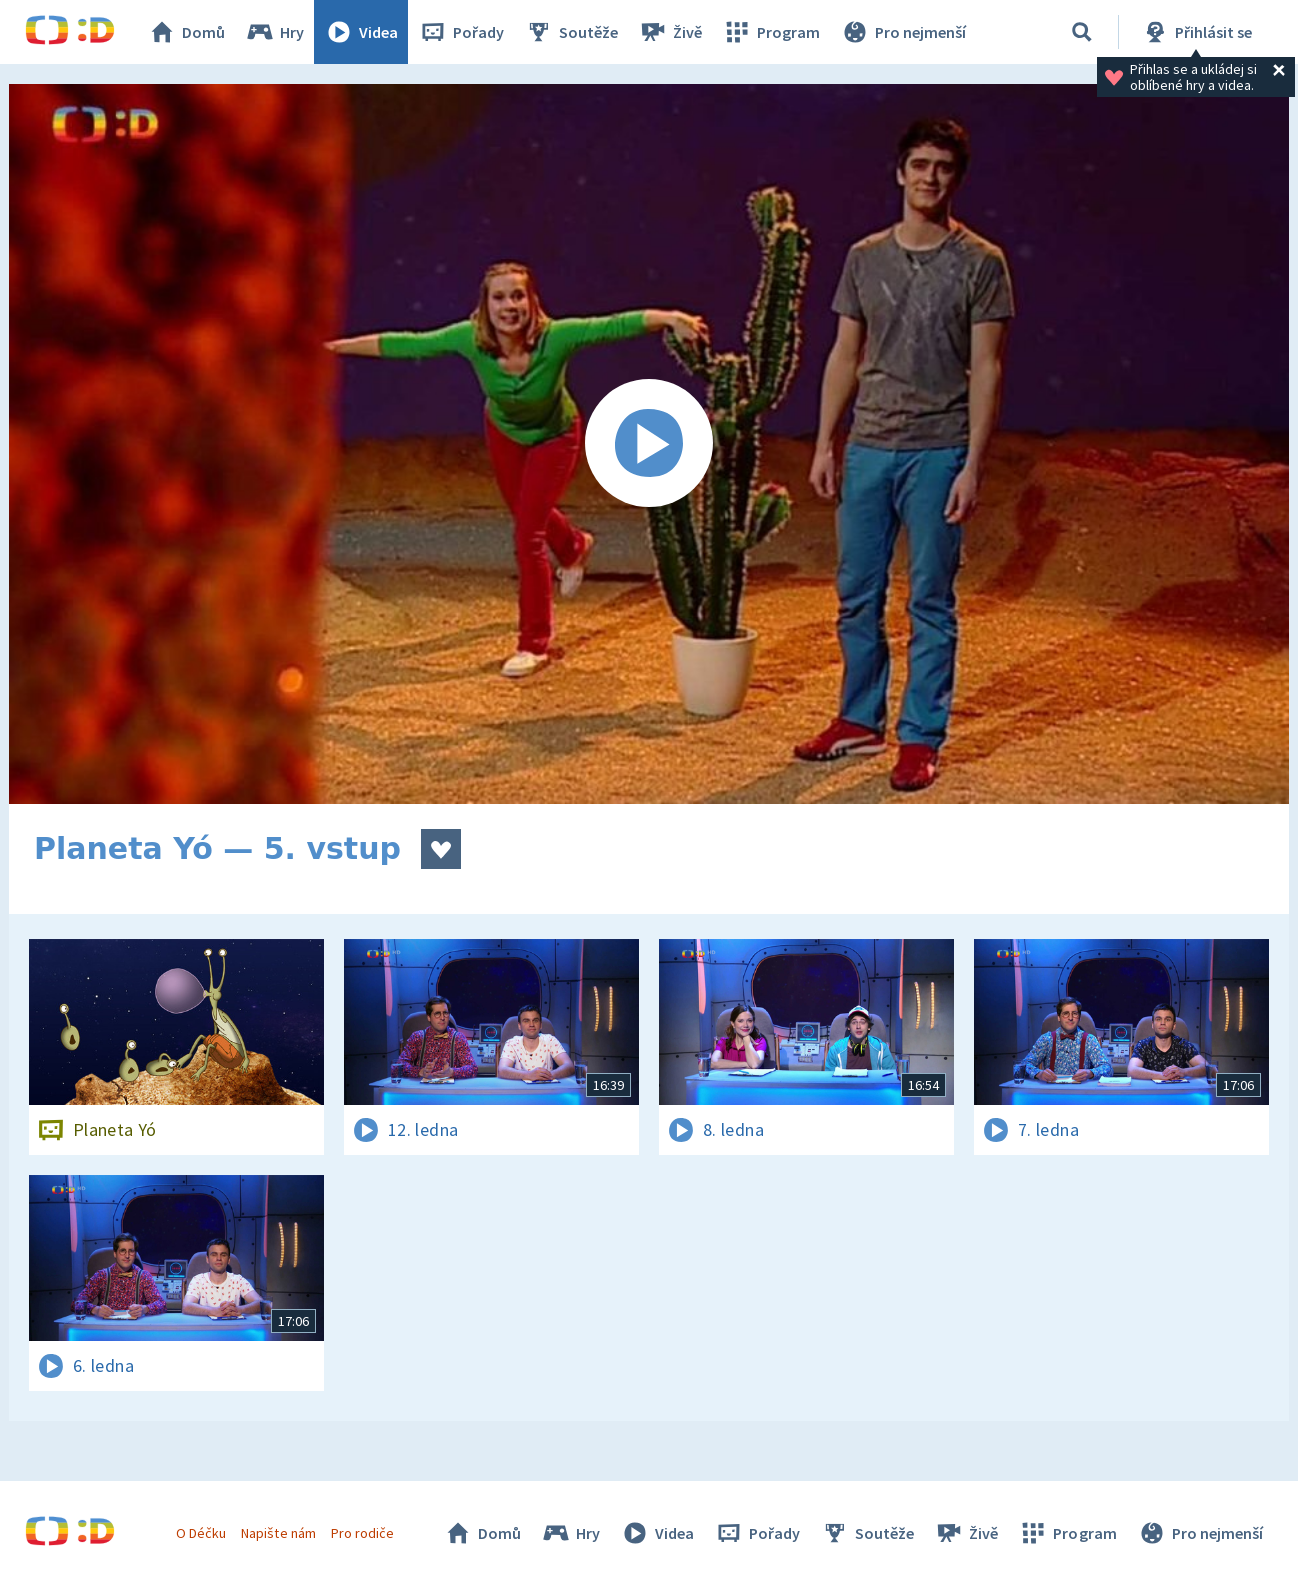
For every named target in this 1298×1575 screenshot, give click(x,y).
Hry (274, 32)
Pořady (461, 32)
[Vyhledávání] (1082, 32)
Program (771, 32)
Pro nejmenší (903, 32)
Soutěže (571, 32)
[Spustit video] (649, 444)
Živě (670, 32)
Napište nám (278, 1533)
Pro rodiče (362, 1533)
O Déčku (201, 1533)
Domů (186, 32)
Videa (361, 32)
